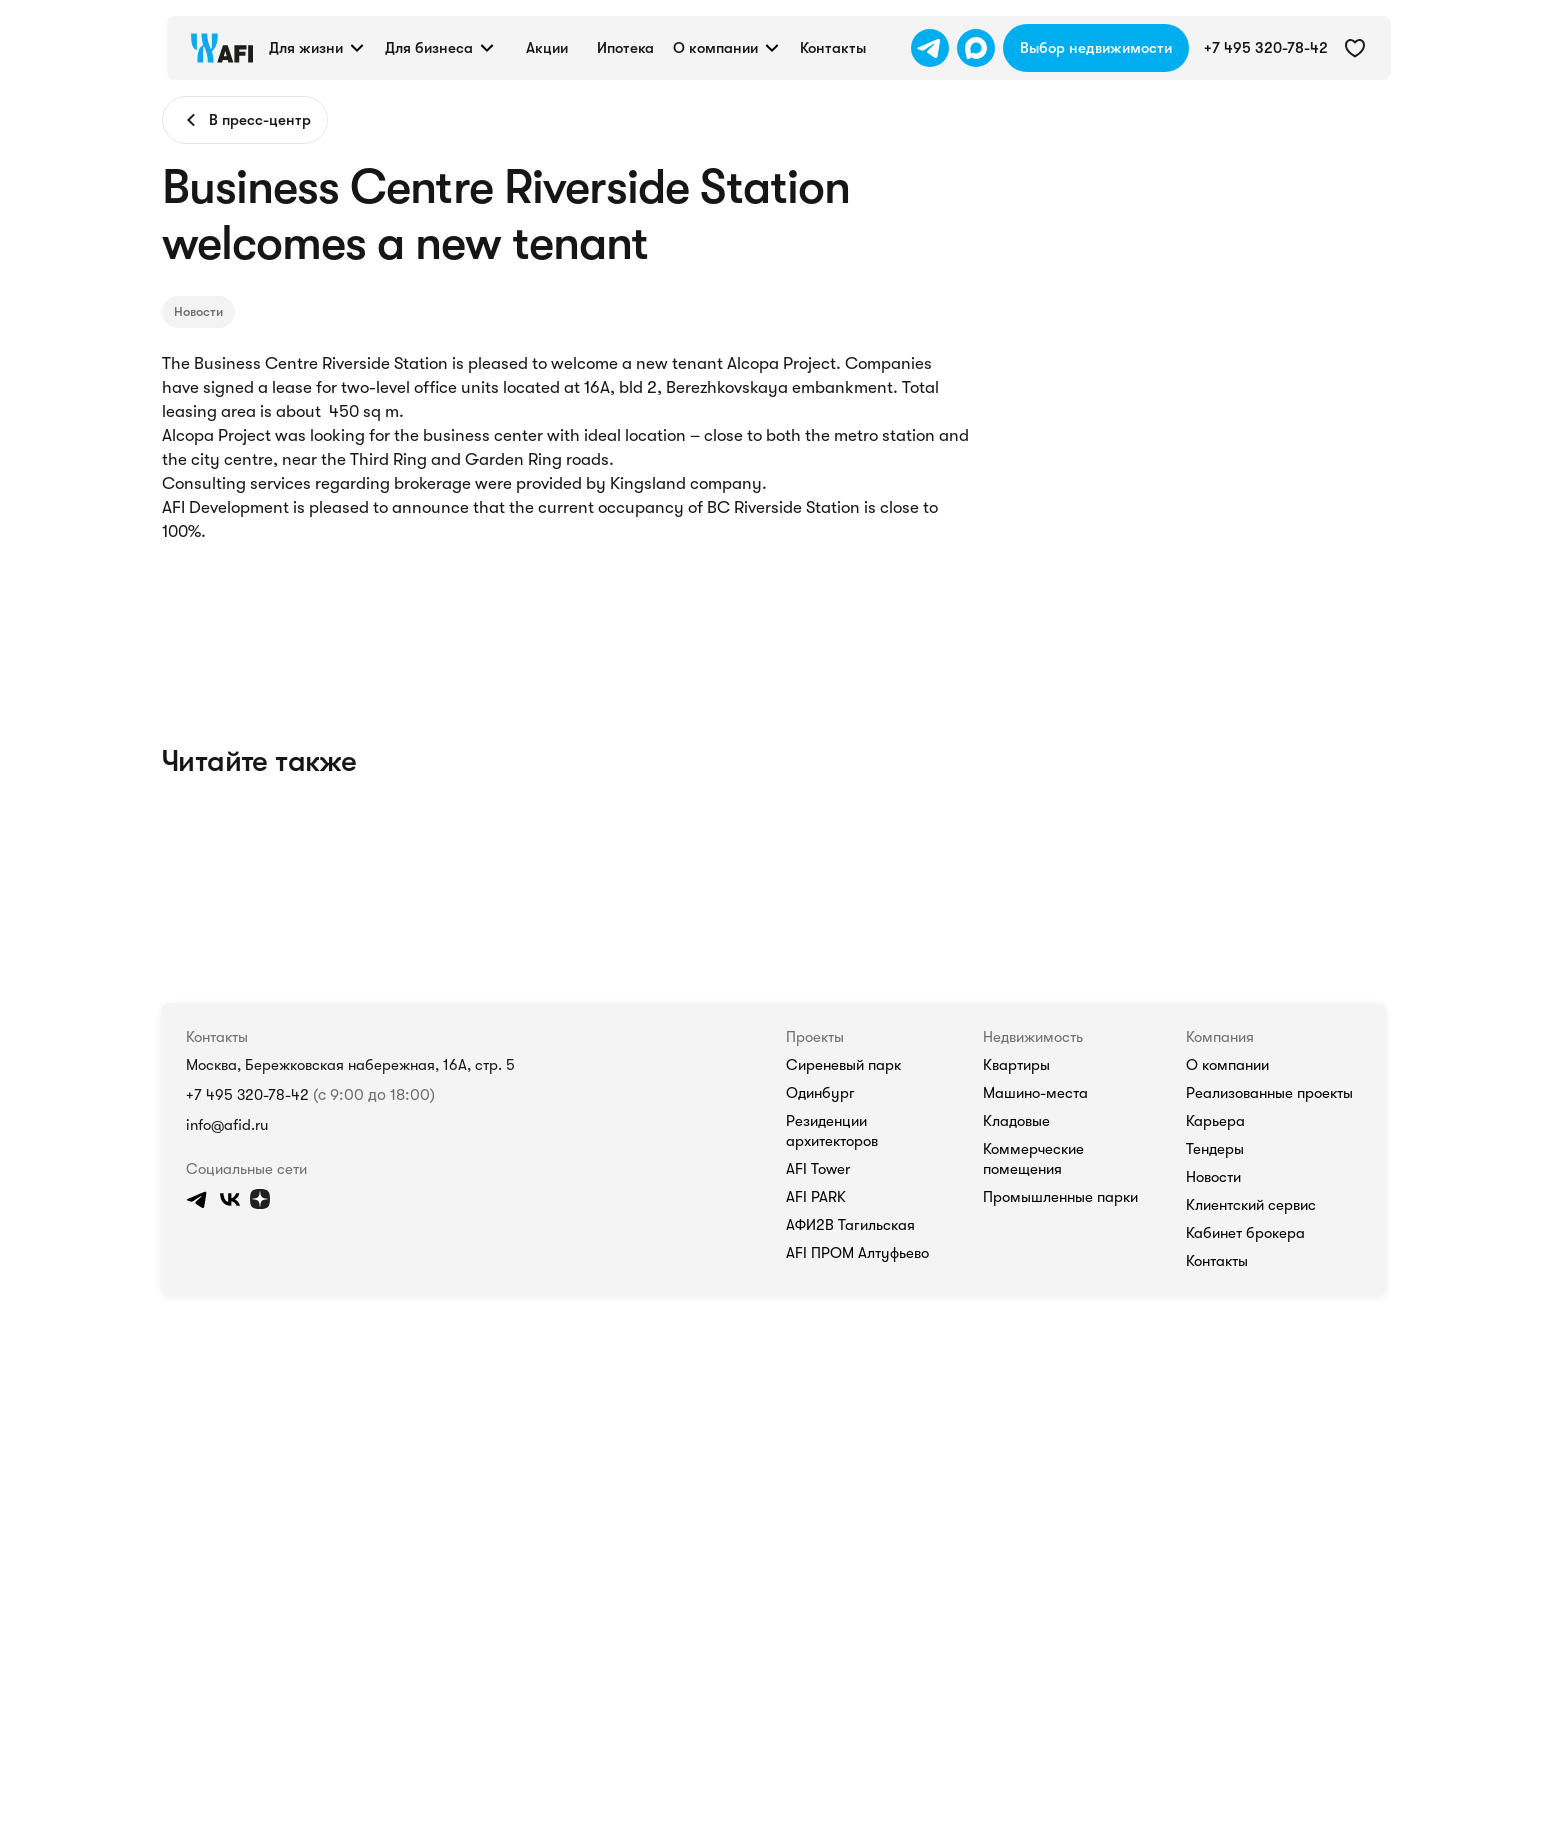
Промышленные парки (1277, 1333)
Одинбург (1047, 1249)
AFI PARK (1049, 1333)
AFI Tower (1049, 1305)
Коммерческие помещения (1289, 1305)
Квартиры (1236, 1221)
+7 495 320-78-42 (91, 1255)
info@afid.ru (72, 1305)
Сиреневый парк (1068, 1221)
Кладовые (1236, 1277)
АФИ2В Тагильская (1078, 1361)
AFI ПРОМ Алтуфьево (1088, 1389)
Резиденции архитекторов (1098, 1277)
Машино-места (1253, 1249)
